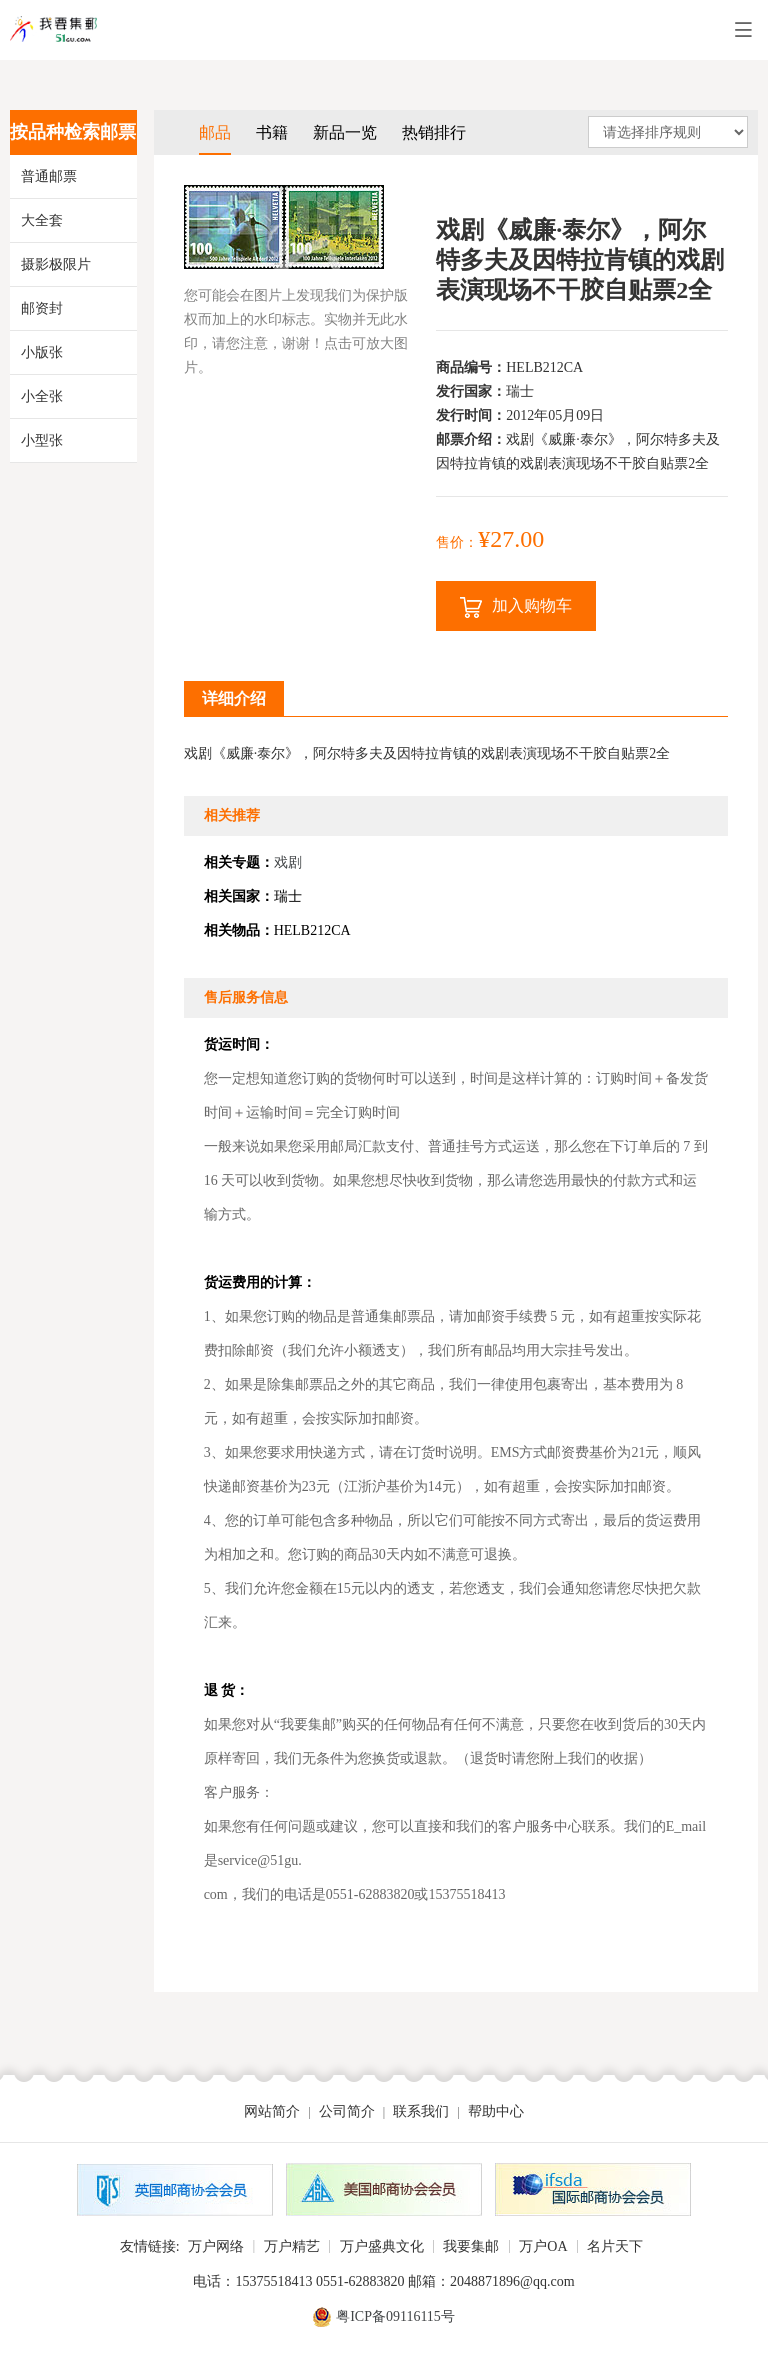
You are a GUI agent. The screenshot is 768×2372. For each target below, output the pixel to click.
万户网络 (216, 2246)
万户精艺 (292, 2246)
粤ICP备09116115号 (395, 2316)
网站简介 (272, 2111)
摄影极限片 (56, 264)
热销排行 (434, 132)
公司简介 (347, 2111)
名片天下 (615, 2246)
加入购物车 (516, 607)
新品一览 (345, 132)
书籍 (272, 132)
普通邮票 (49, 176)
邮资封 (42, 308)
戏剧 (288, 862)
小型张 (42, 440)
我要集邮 (471, 2246)
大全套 (42, 220)
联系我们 (421, 2111)
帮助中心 (496, 2111)
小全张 (42, 396)
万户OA (543, 2246)
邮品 (215, 132)
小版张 (42, 352)
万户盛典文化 (382, 2246)
